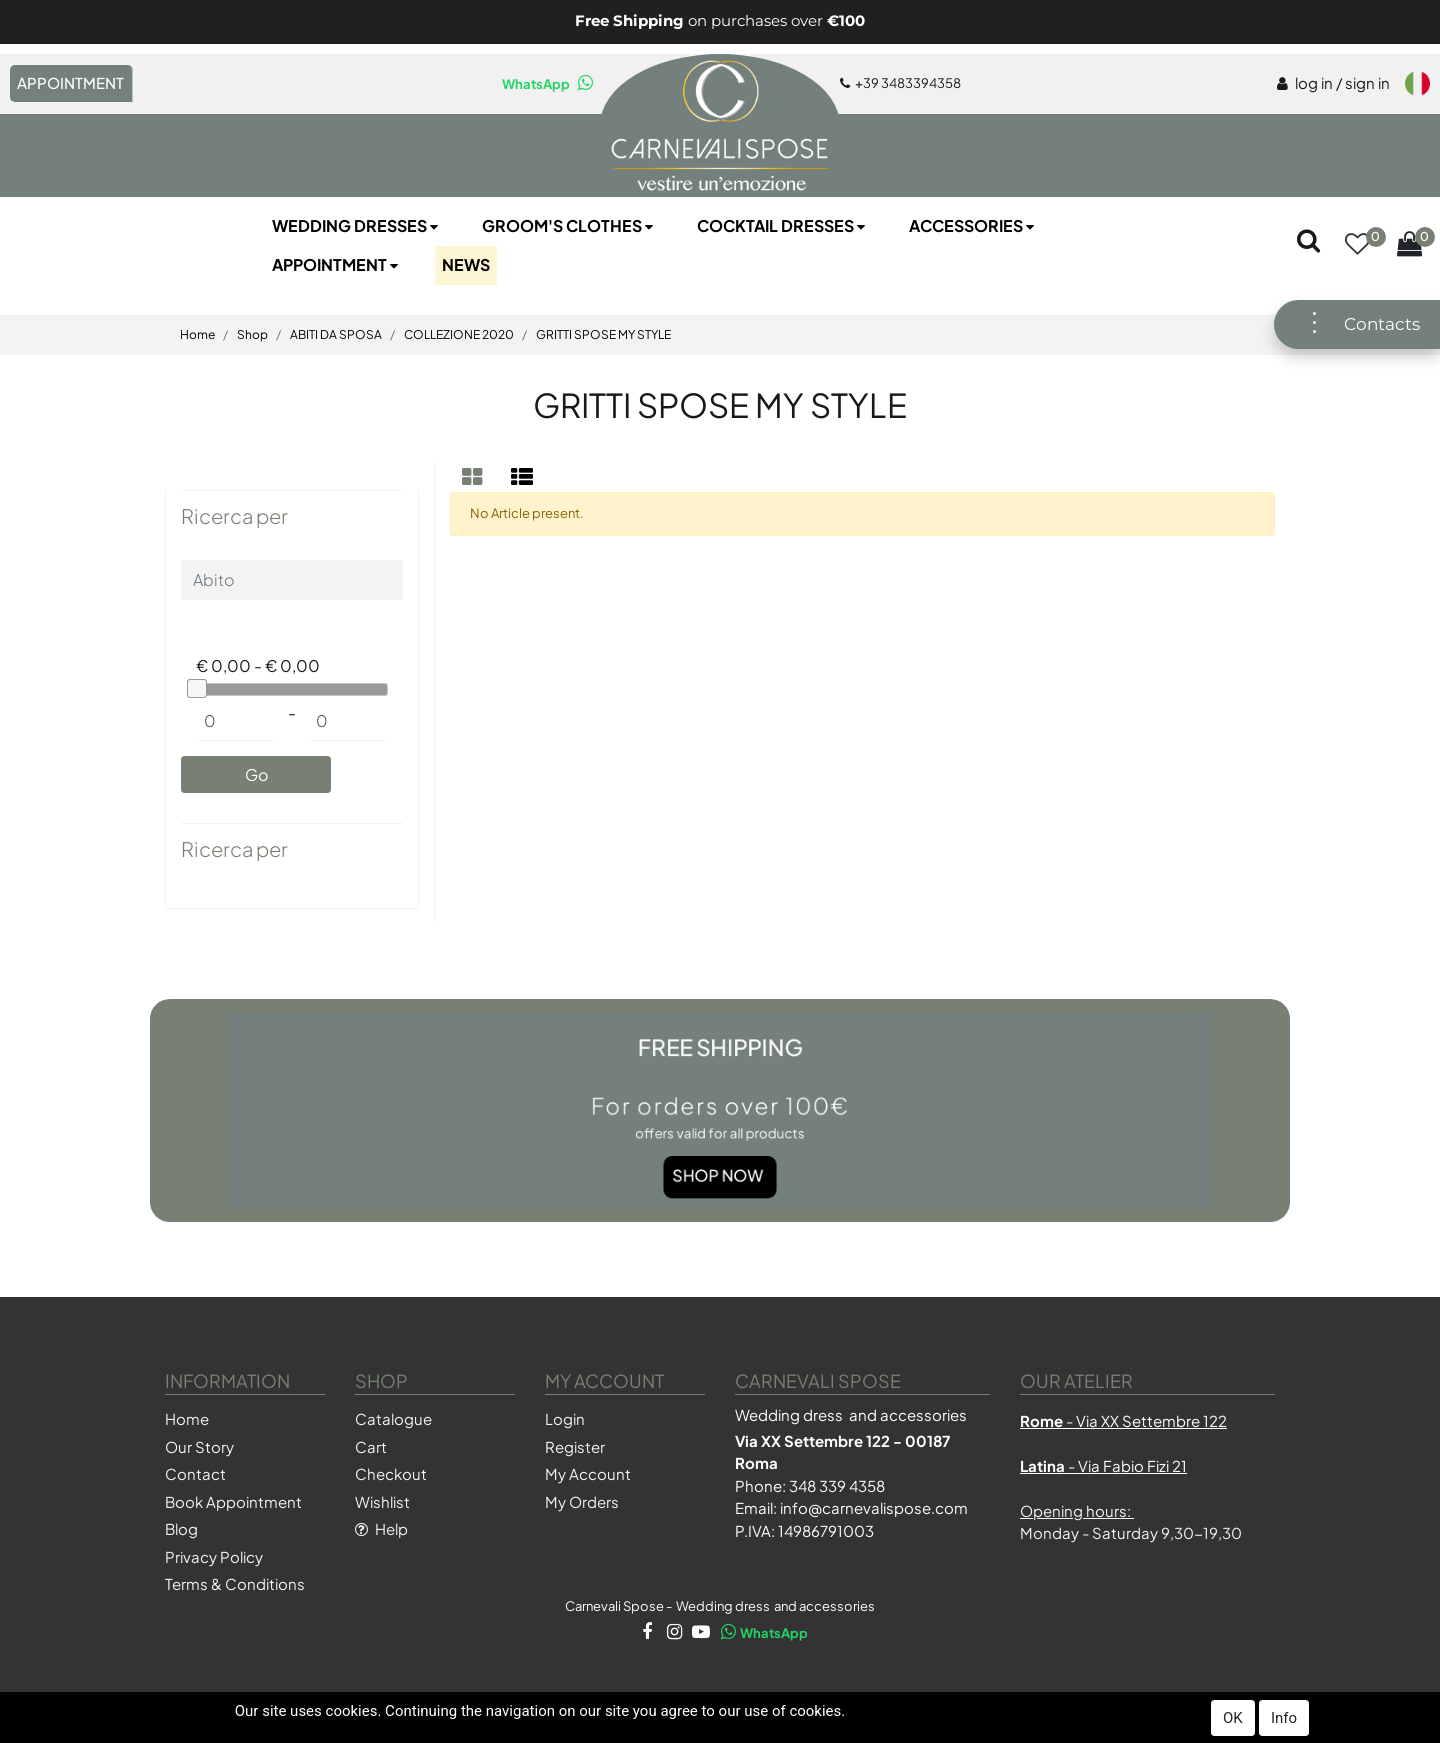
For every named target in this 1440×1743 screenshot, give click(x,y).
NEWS (466, 264)
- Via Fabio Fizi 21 (1103, 1465)
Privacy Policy (214, 1556)
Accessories (973, 225)
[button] (1357, 245)
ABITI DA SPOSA (336, 334)
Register (575, 1446)
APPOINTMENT (70, 82)
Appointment (337, 264)
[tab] (475, 476)
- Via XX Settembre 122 (1123, 1420)
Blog (181, 1528)
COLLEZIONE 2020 (459, 334)
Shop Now (718, 1158)
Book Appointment (233, 1501)
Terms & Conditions (235, 1583)
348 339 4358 (837, 1485)
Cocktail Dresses (783, 225)
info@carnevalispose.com (874, 1507)
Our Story (199, 1446)
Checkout (391, 1473)
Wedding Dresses (357, 225)
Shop (252, 334)
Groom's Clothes (569, 225)
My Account (588, 1473)
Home (197, 334)
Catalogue (393, 1418)
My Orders (582, 1501)
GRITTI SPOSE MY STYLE (603, 334)
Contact (195, 1473)
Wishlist (382, 1501)
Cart (371, 1446)
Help (381, 1528)
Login (565, 1418)
